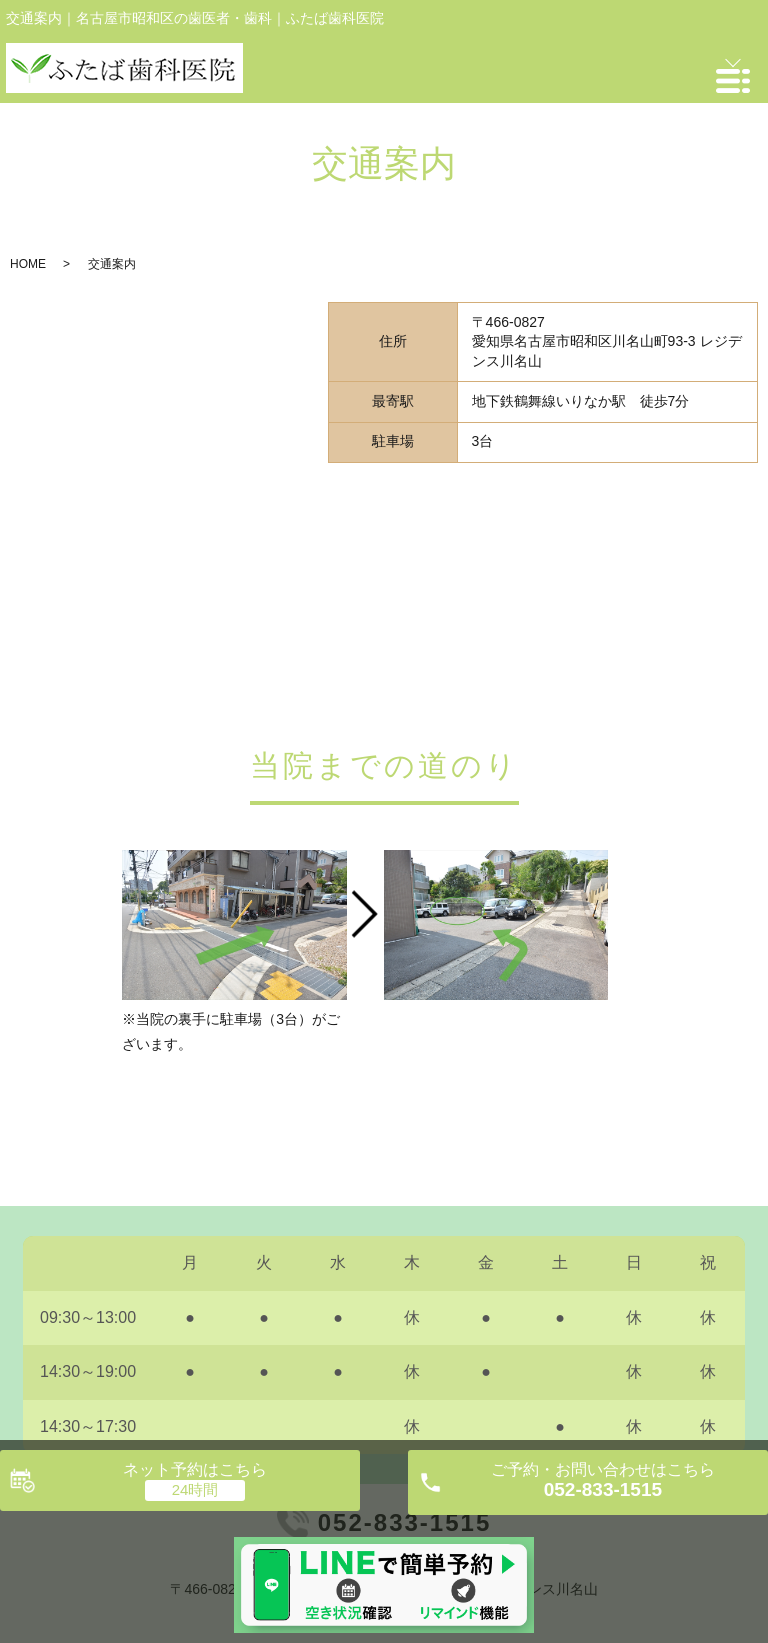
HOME (28, 264)
